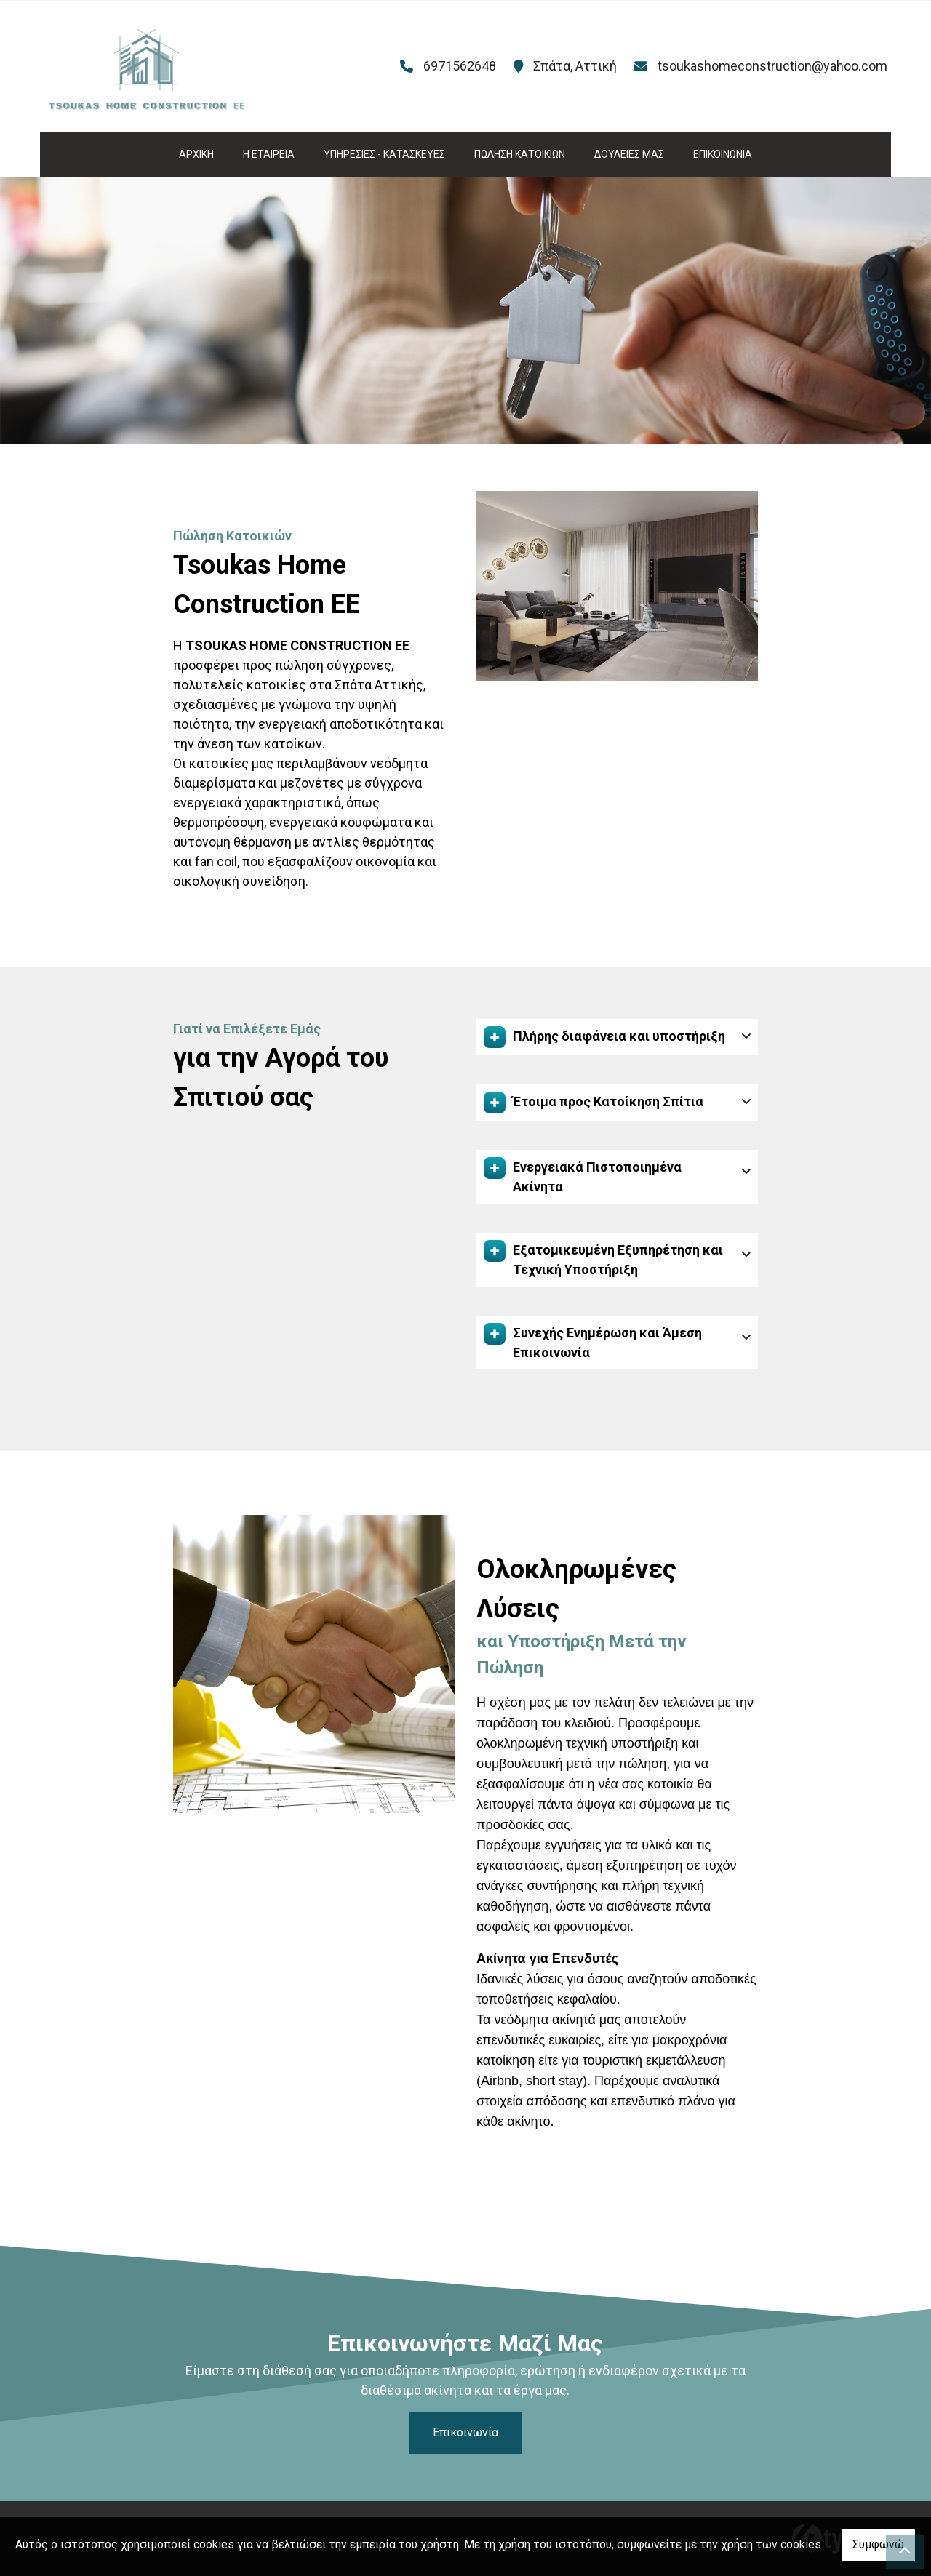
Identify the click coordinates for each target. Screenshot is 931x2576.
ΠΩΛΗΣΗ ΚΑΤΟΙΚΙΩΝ (519, 154)
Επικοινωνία (465, 2432)
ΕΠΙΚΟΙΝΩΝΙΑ (722, 154)
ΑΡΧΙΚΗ (196, 154)
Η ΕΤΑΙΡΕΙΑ (269, 154)
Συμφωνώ (878, 2544)
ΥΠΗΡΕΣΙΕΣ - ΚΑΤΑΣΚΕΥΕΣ (384, 154)
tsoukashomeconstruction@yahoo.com (772, 65)
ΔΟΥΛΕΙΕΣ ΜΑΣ (629, 154)
